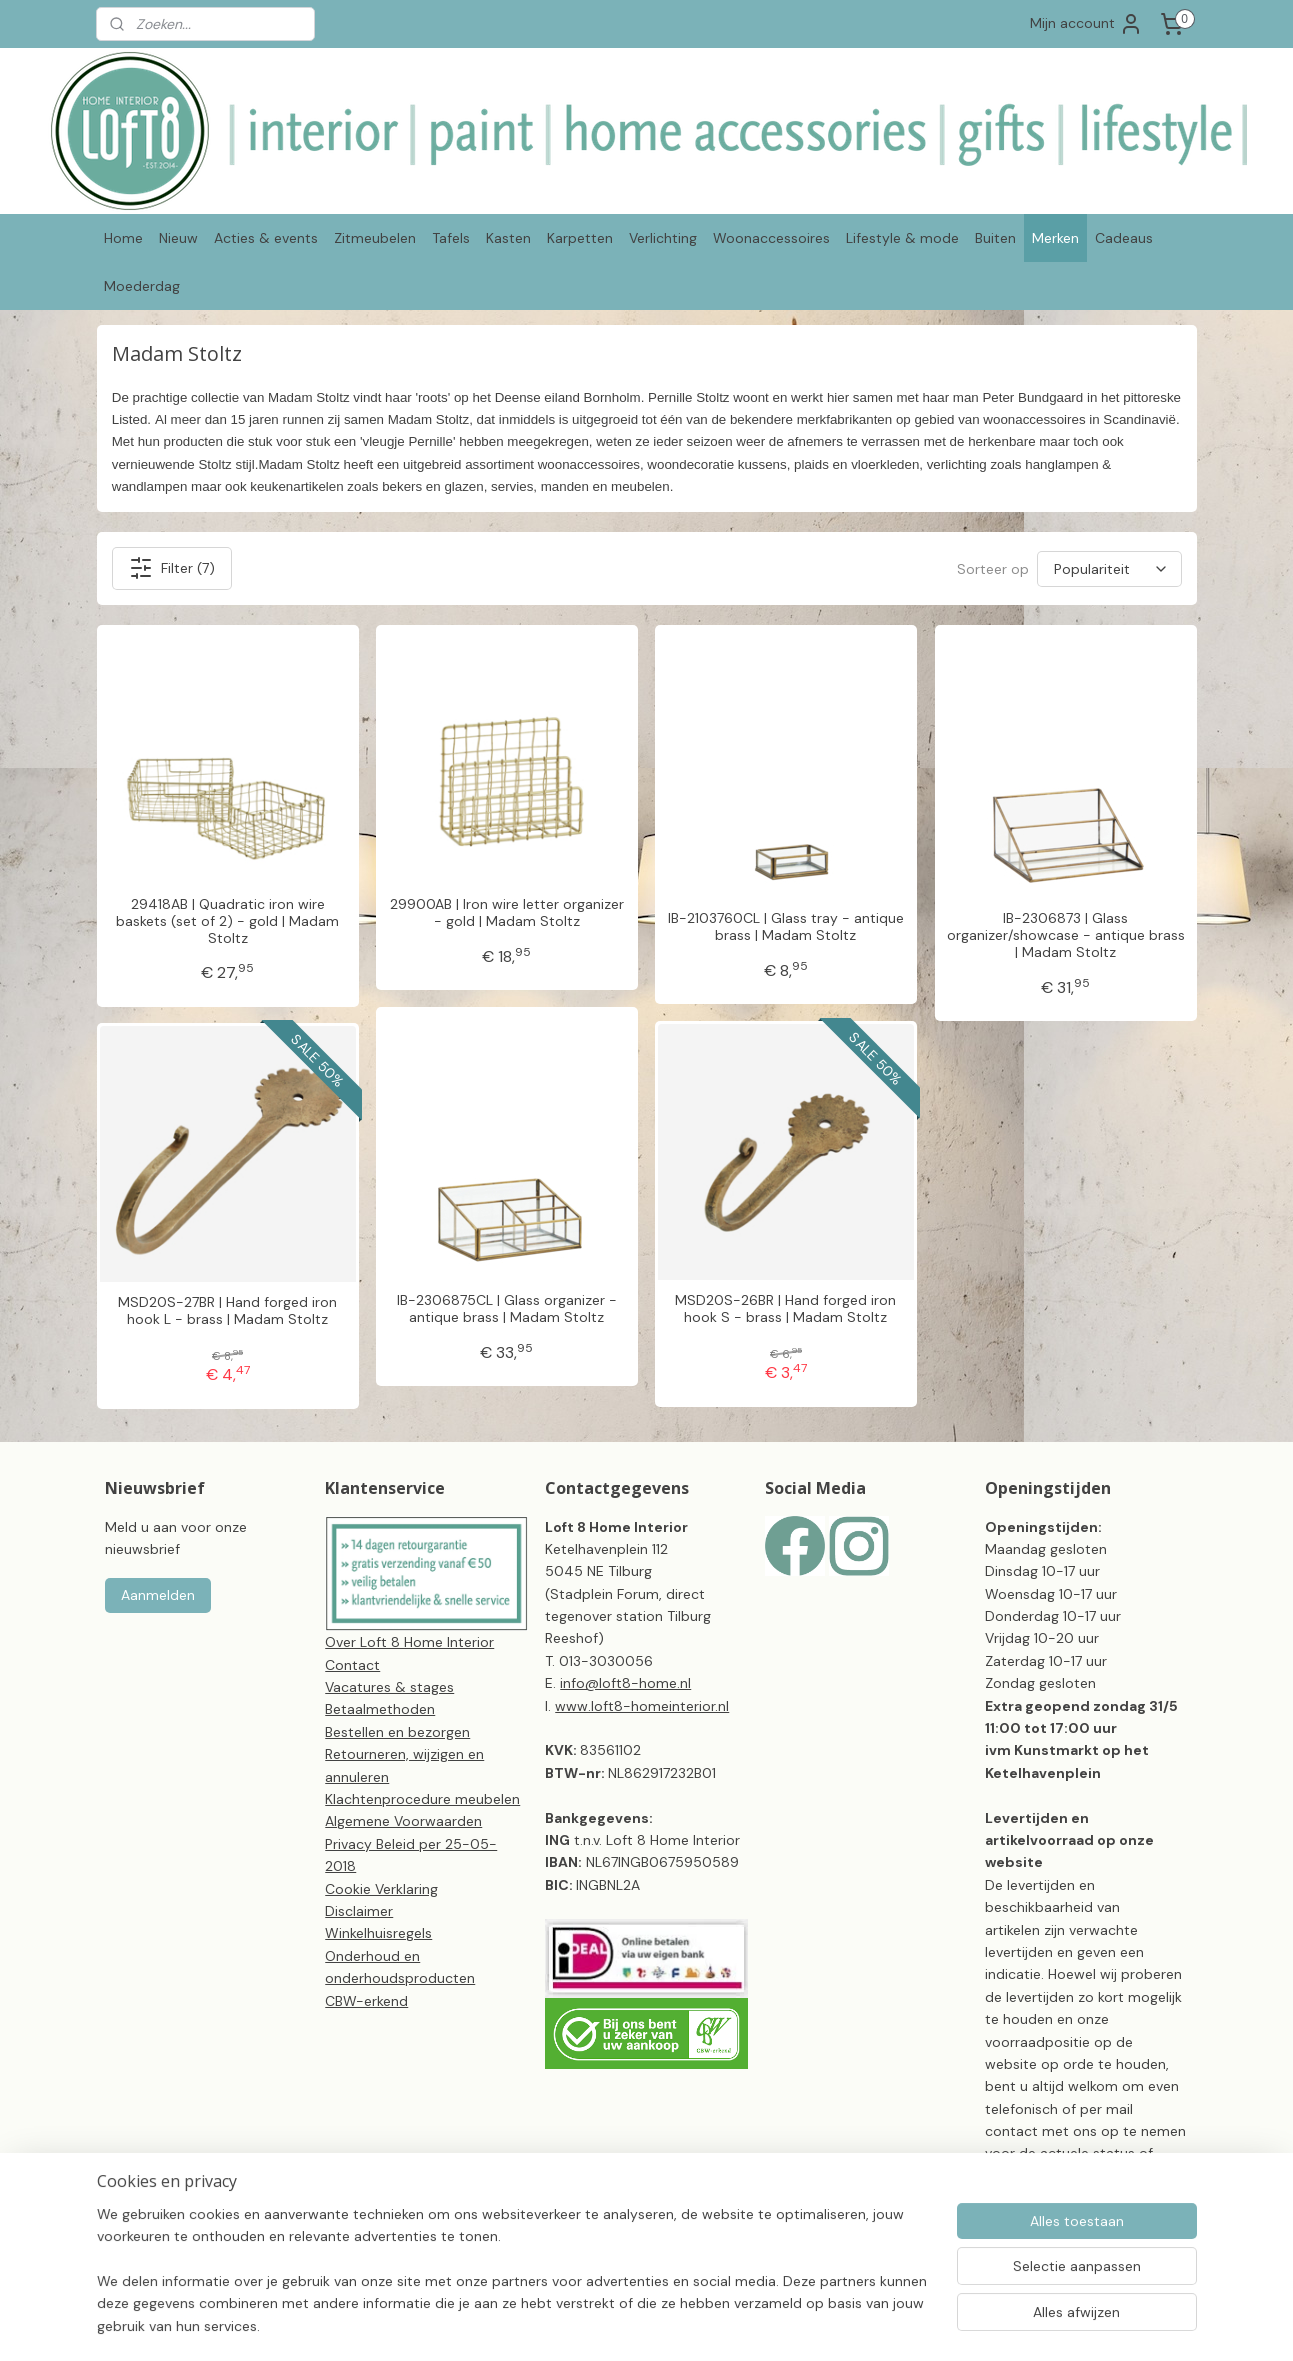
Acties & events (266, 238)
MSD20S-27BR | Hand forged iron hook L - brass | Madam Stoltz (227, 1311)
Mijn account (1086, 24)
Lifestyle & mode (902, 238)
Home (123, 238)
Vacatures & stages (389, 1687)
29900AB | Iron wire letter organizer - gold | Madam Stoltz (506, 913)
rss (741, 2324)
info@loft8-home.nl (625, 1683)
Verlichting (663, 238)
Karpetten (580, 238)
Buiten (995, 238)
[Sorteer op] (1109, 569)
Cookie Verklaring (381, 1889)
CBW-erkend (366, 2001)
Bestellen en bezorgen (397, 1732)
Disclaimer (359, 1911)
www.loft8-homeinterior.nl (642, 1706)
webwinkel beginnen (810, 2324)
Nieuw (178, 238)
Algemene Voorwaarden (403, 1821)
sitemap (702, 2324)
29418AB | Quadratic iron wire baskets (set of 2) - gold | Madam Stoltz (227, 921)
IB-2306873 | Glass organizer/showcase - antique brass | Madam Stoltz (1065, 935)
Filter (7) (171, 568)
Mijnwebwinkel (975, 2324)
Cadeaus (1124, 238)
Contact (352, 1665)
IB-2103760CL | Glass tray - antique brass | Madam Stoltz (785, 927)
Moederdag (142, 286)
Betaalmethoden (380, 1709)
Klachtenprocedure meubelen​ (422, 1799)
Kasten (508, 238)
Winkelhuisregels (378, 1933)
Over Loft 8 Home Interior (409, 1642)
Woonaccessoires (771, 238)
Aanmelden (158, 1595)
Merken (1055, 238)
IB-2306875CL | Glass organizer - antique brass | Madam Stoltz (506, 1309)
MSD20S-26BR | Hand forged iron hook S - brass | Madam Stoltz (785, 1309)
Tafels (451, 238)
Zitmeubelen (375, 238)
